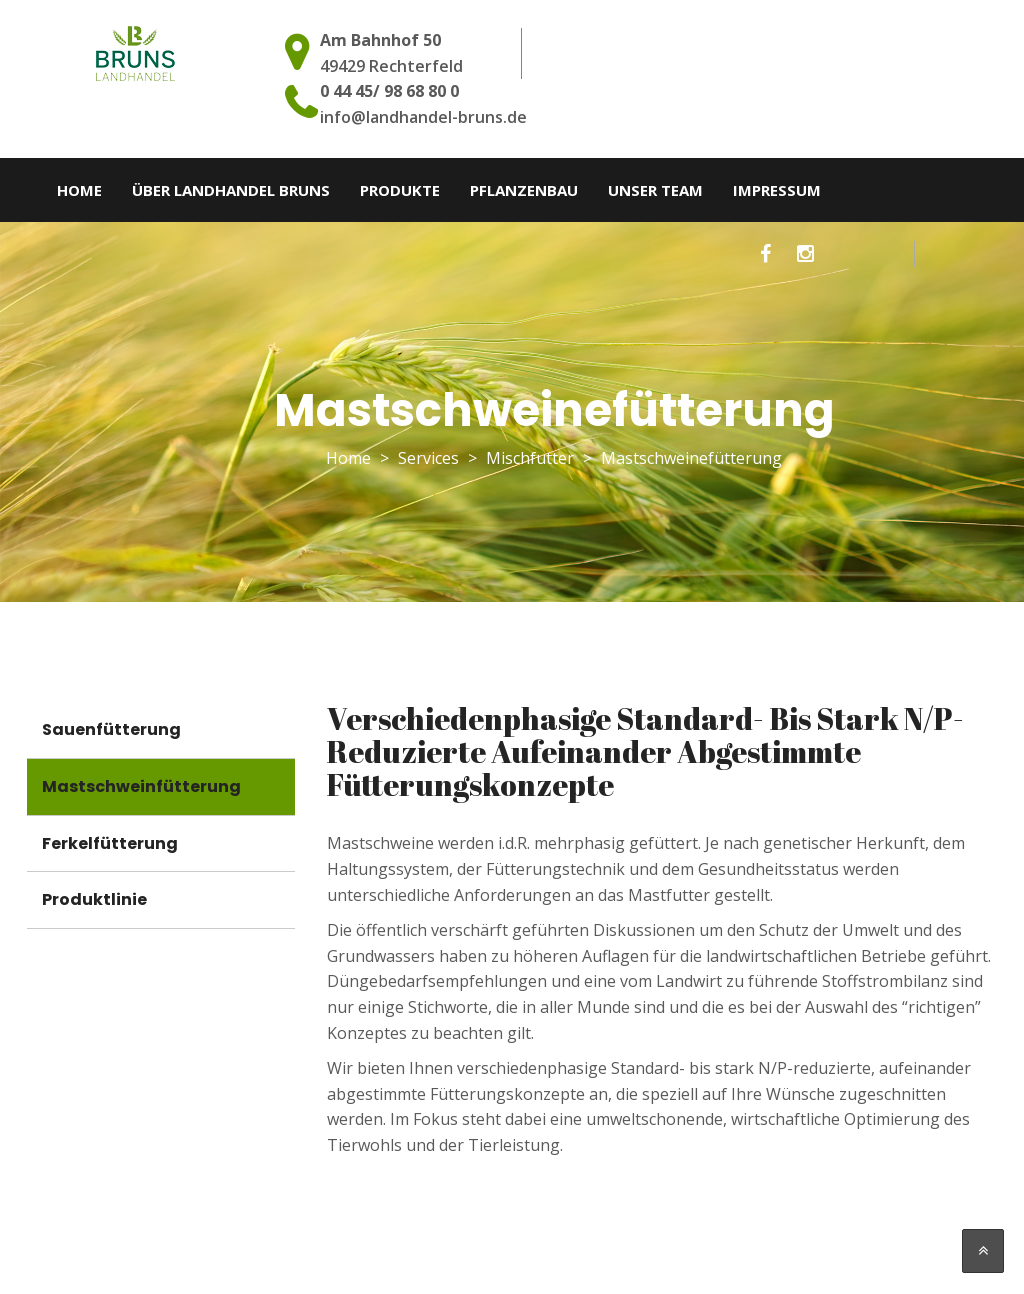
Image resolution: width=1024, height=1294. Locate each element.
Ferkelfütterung (110, 843)
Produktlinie (94, 899)
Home (79, 190)
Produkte (400, 190)
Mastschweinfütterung (141, 786)
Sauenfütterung (111, 729)
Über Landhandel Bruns (231, 190)
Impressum (777, 190)
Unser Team (655, 190)
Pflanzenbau (524, 190)
